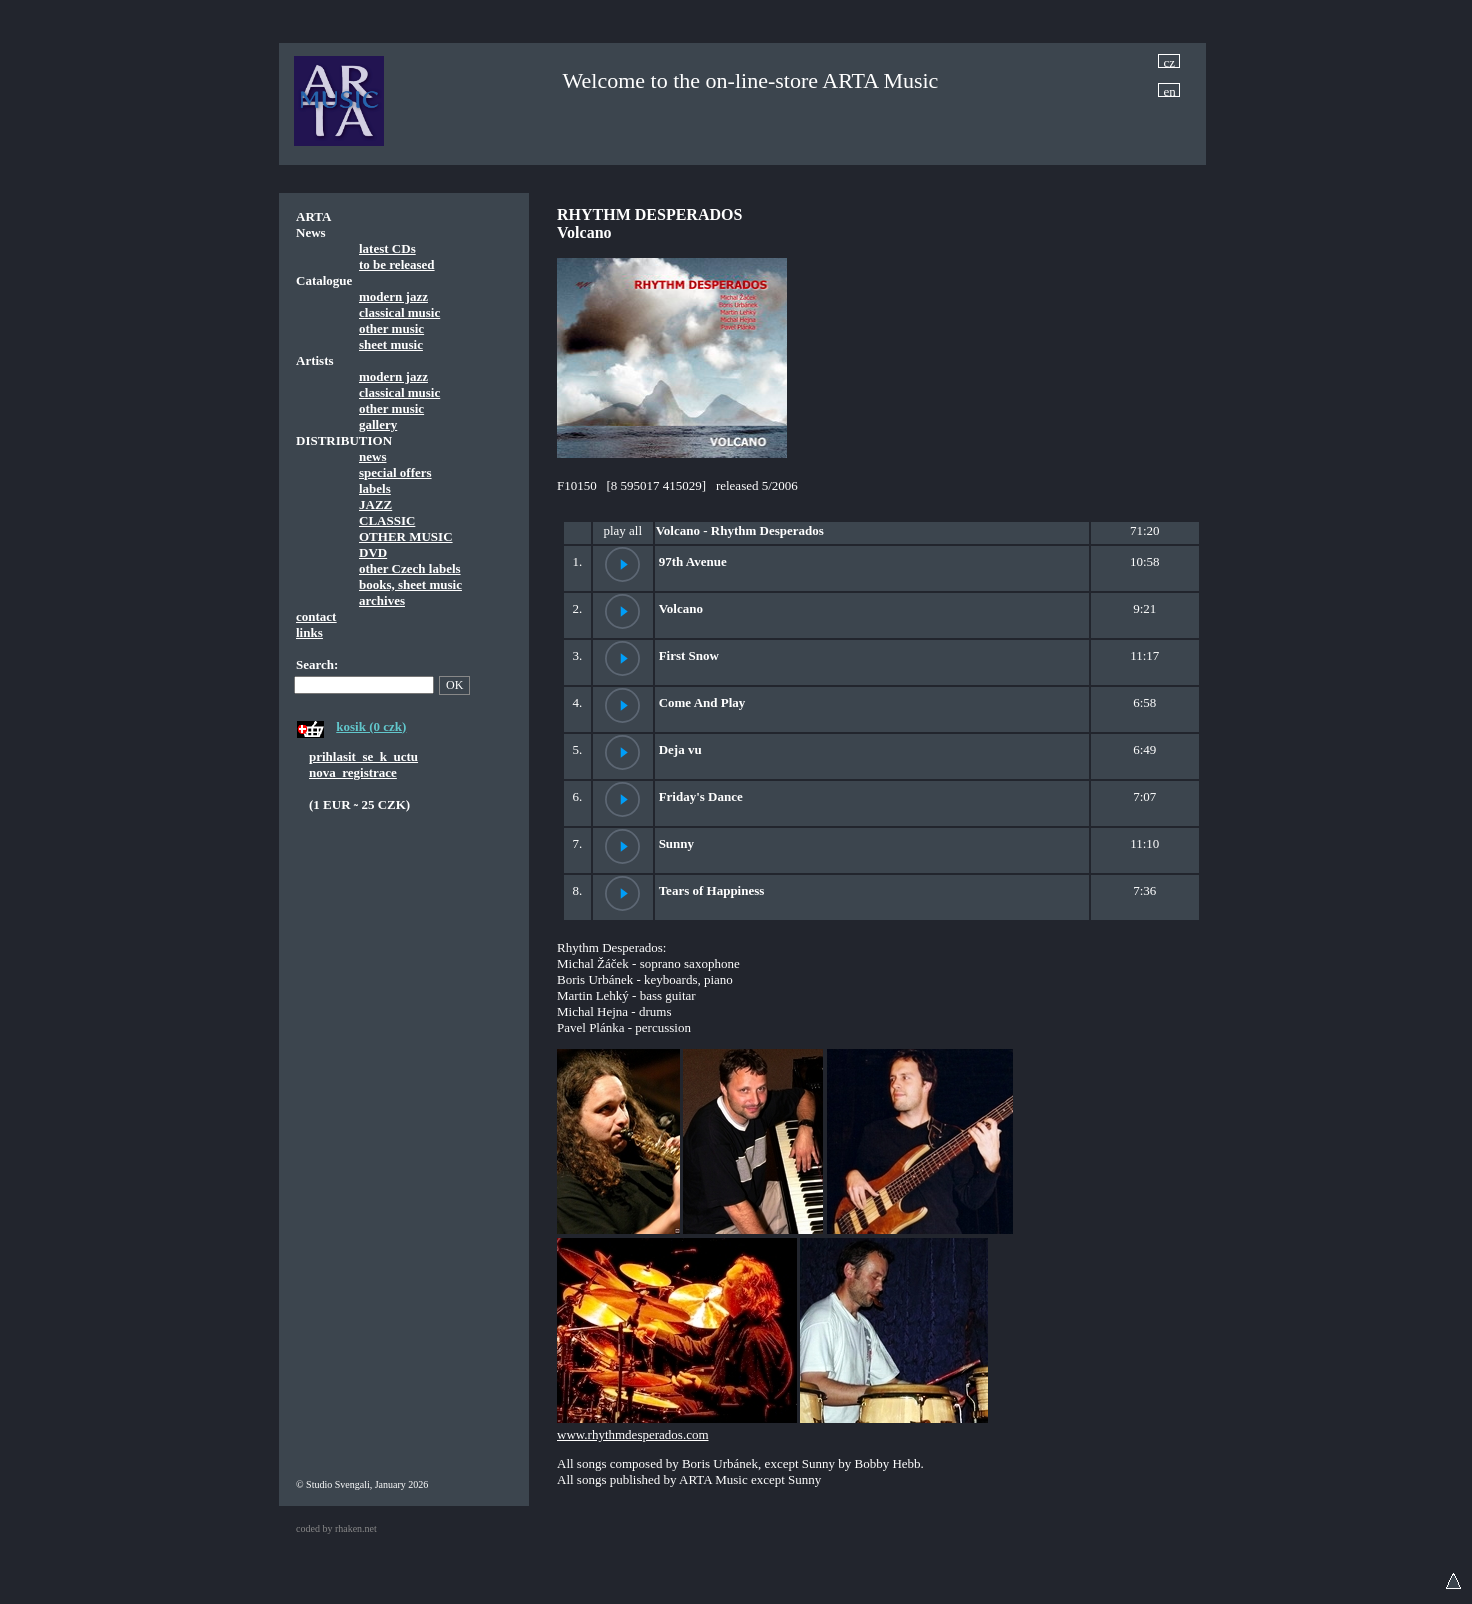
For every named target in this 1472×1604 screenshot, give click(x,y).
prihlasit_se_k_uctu (363, 756)
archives (382, 600)
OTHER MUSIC (406, 536)
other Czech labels (410, 568)
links (309, 632)
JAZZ (375, 504)
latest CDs (387, 248)
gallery (378, 424)
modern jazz (393, 296)
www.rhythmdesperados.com (633, 1434)
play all (622, 530)
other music (391, 328)
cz (1170, 61)
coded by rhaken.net (336, 1528)
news (372, 456)
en (1170, 90)
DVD (373, 552)
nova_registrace (353, 772)
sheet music (391, 344)
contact (316, 616)
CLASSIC (387, 520)
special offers (395, 472)
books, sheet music (410, 584)
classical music (399, 312)
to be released (397, 264)
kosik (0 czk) (371, 726)
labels (375, 488)
